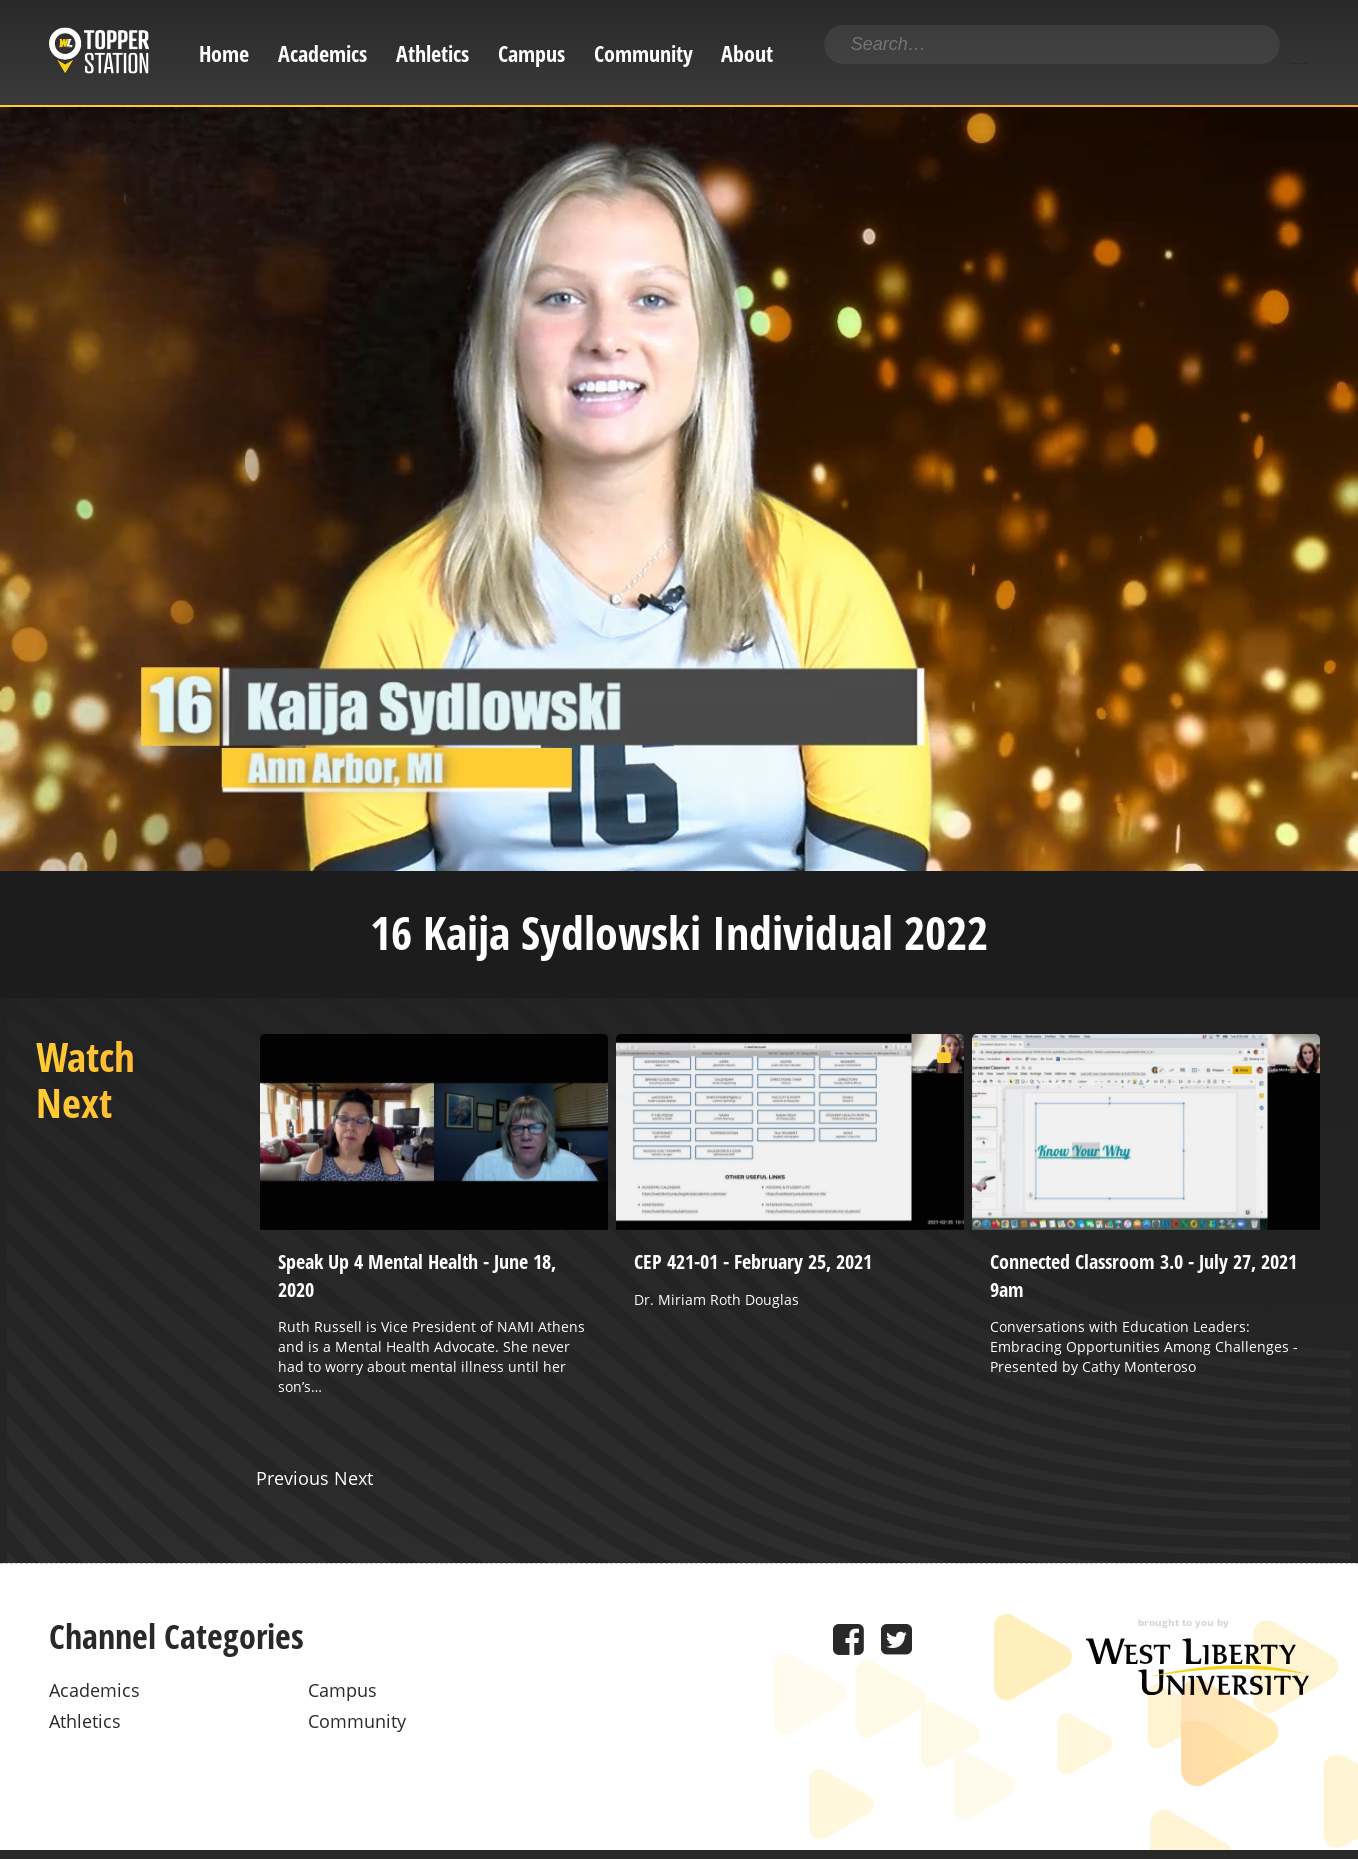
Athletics (432, 53)
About (747, 53)
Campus (531, 53)
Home (224, 53)
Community (643, 53)
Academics (322, 53)
